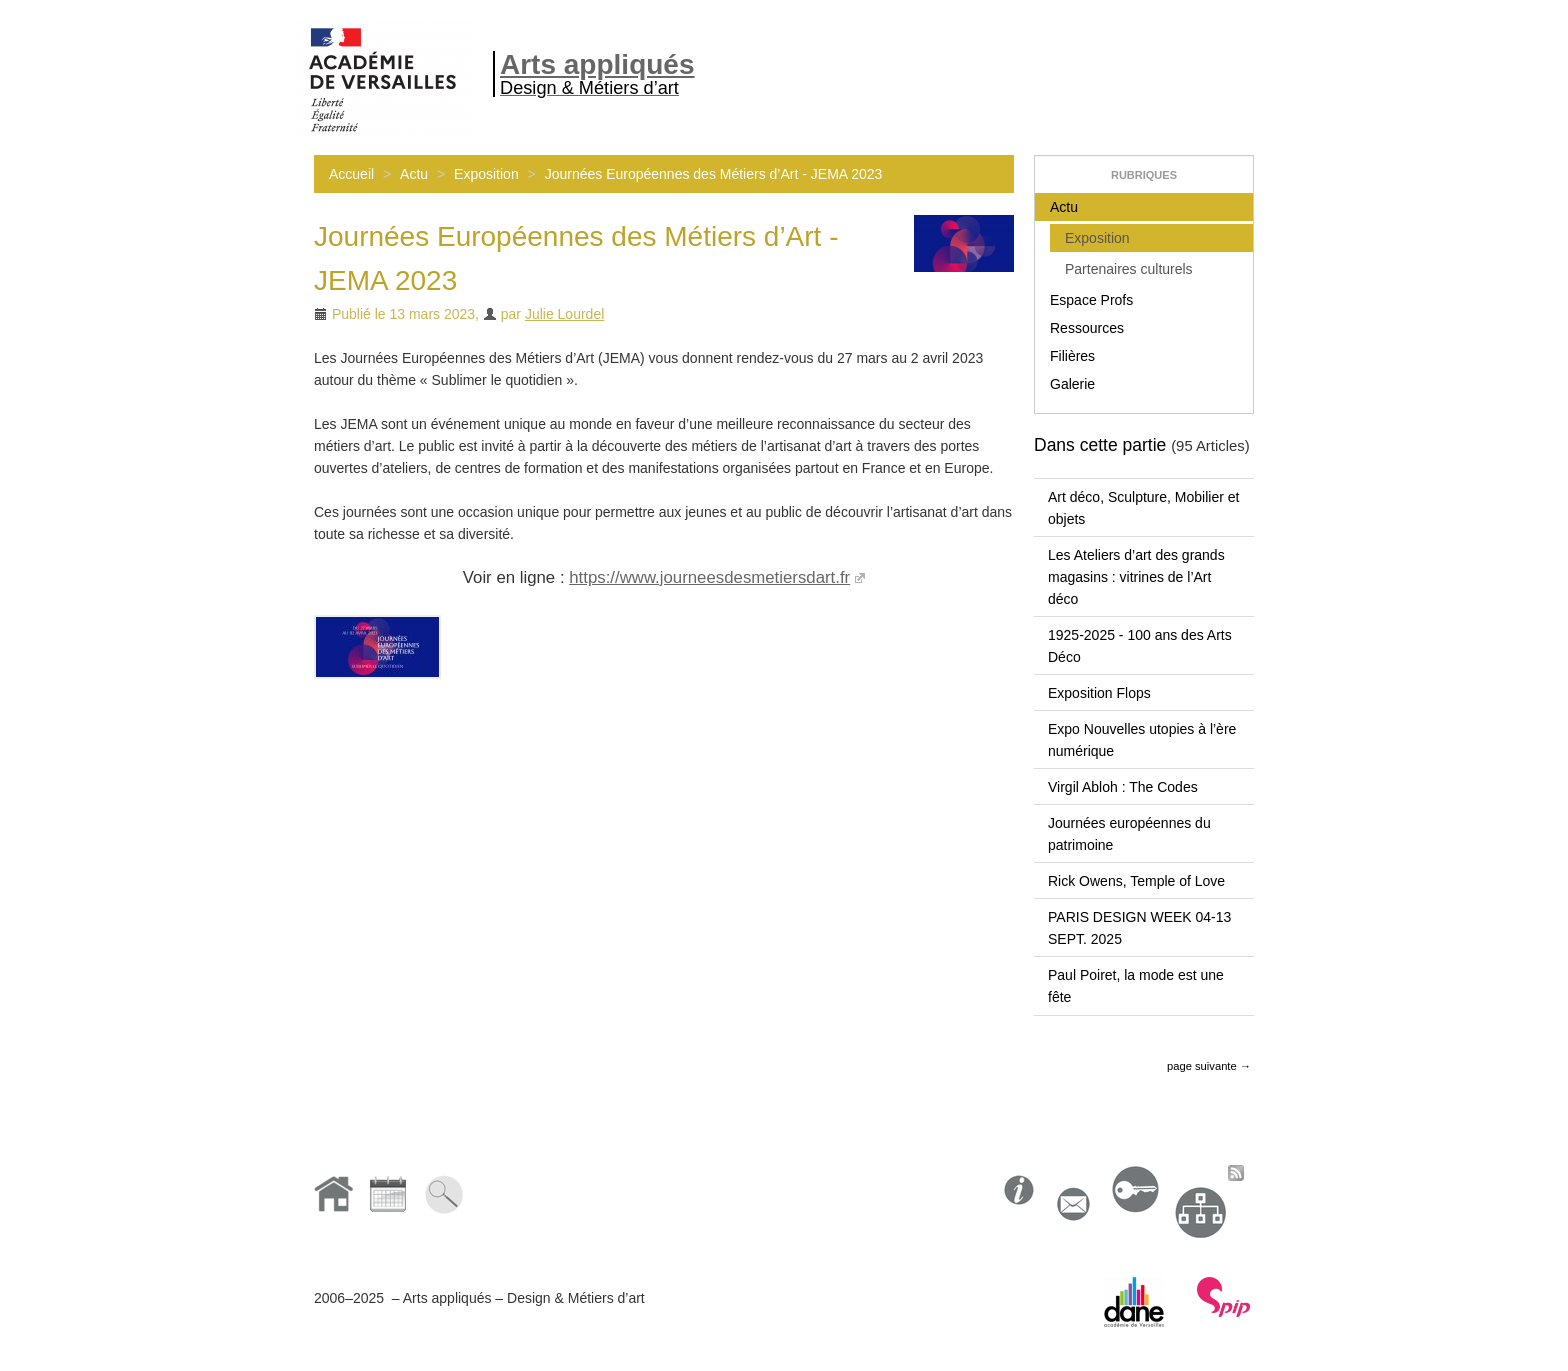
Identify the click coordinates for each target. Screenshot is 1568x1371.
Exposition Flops (1099, 693)
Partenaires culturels (1129, 269)
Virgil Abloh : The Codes (1123, 787)
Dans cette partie (1100, 445)
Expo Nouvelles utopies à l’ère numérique (1142, 740)
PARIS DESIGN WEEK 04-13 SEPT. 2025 (1139, 928)
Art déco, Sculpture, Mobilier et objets (1143, 508)
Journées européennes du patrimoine (1129, 834)
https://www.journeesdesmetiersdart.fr (709, 577)
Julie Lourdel (564, 314)
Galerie (1072, 384)
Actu (414, 174)
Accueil (351, 174)
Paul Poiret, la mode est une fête (1136, 986)
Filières (1072, 356)
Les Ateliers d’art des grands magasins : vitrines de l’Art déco (1136, 577)
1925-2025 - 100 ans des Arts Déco (1140, 646)
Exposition (486, 174)
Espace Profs (1091, 300)
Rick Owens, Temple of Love (1136, 881)
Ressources (1087, 328)
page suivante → (1209, 1066)
